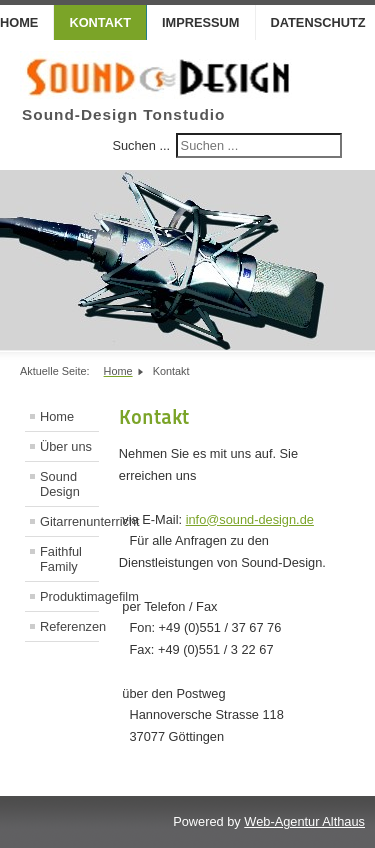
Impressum (201, 22)
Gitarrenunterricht (69, 521)
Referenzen (69, 626)
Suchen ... (141, 145)
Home (57, 416)
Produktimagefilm (69, 596)
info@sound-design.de (250, 519)
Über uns (66, 446)
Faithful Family (61, 559)
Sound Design (60, 484)
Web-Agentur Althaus (304, 821)
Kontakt (100, 22)
